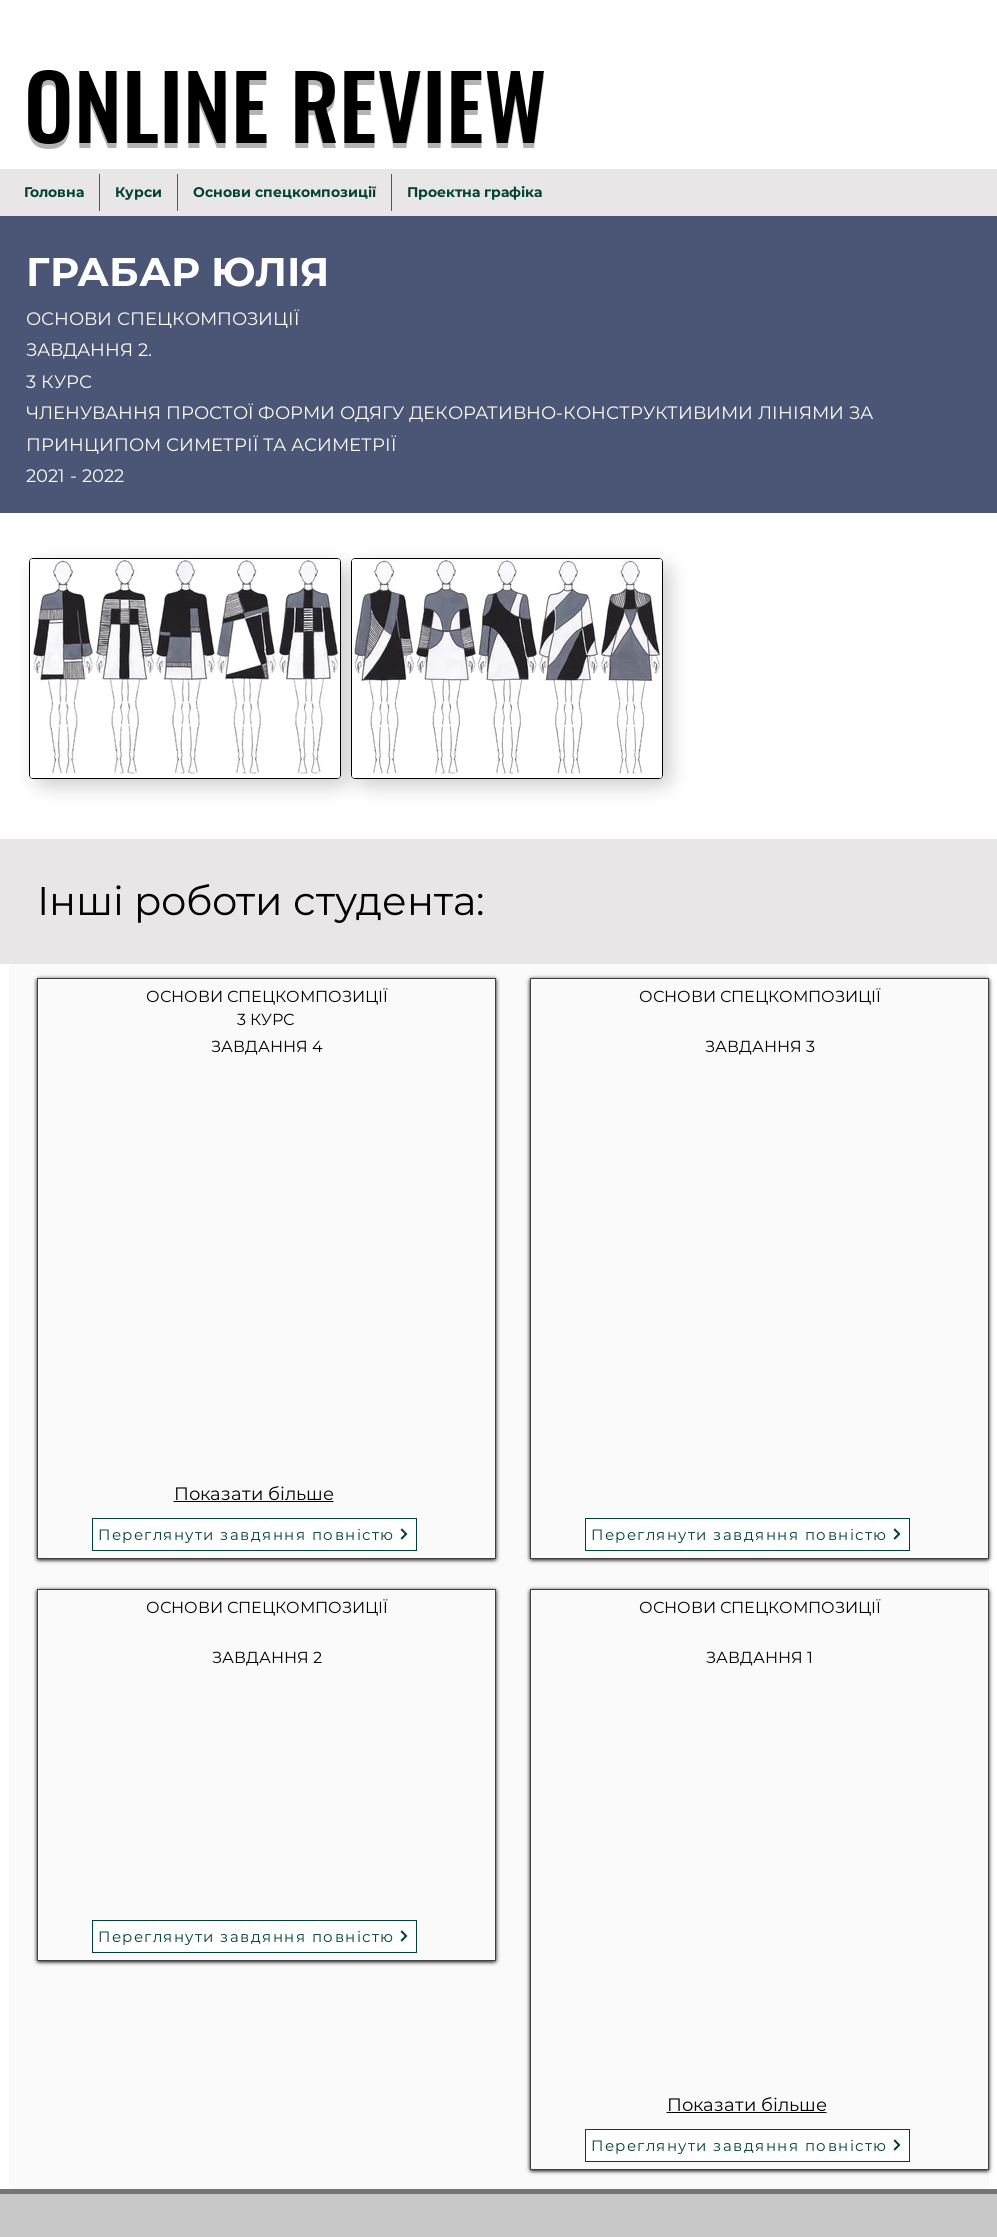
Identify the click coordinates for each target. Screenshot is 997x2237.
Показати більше (253, 1494)
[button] (180, 1168)
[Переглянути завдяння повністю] (254, 1534)
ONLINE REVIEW (285, 103)
